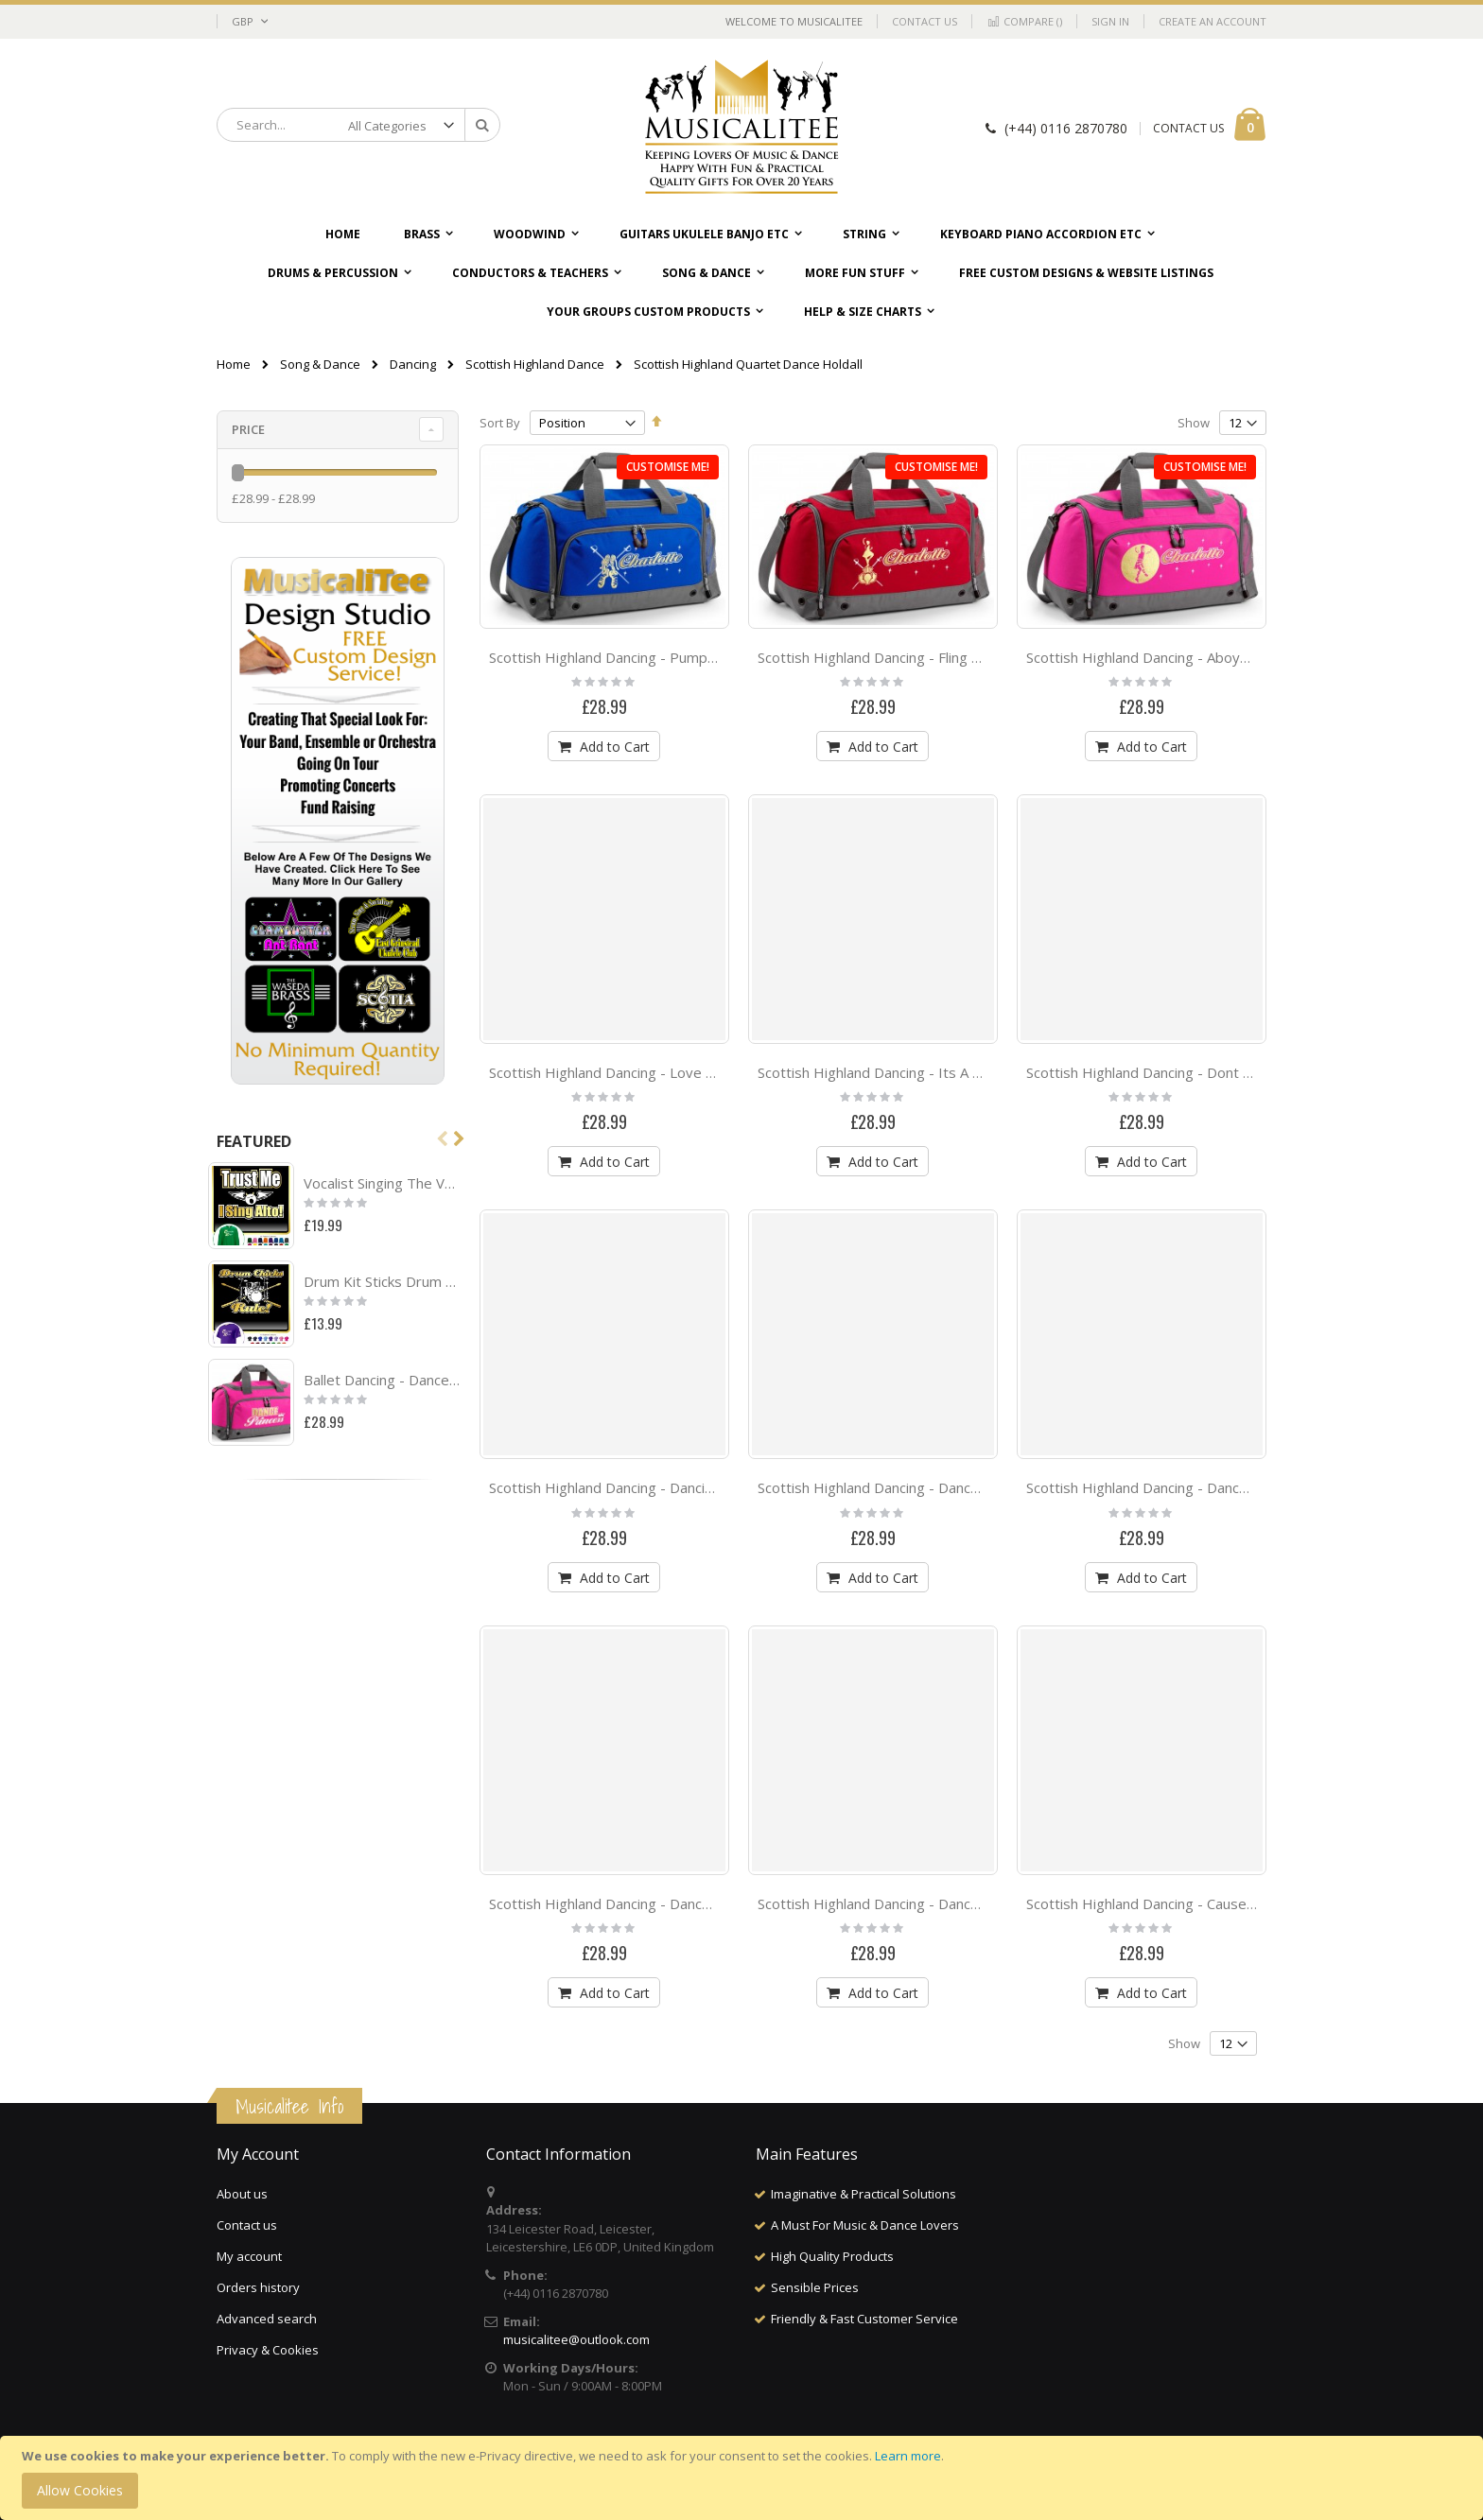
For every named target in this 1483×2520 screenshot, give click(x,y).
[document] (744, 2478)
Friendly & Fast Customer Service (864, 2318)
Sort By (500, 422)
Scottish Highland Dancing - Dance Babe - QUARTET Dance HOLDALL (984, 1903)
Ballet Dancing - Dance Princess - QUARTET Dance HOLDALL (382, 1379)
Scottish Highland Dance (534, 364)
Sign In (1110, 21)
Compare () (1024, 21)
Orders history (258, 2287)
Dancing (413, 364)
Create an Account (1212, 21)
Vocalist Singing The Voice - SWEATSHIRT (382, 1182)
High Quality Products (832, 2256)
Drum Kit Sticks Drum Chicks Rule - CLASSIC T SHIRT (382, 1281)
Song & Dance (320, 364)
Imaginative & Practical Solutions (863, 2193)
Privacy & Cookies (268, 2349)
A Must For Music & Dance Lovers (865, 2224)
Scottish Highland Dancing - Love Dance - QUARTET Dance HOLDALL (714, 1072)
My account (249, 2256)
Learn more (908, 2455)
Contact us (247, 2224)
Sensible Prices (815, 2287)
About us (242, 2193)
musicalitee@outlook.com (576, 2339)
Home (234, 364)
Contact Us (924, 21)
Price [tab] (248, 429)
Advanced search (267, 2318)
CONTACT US (1188, 128)
